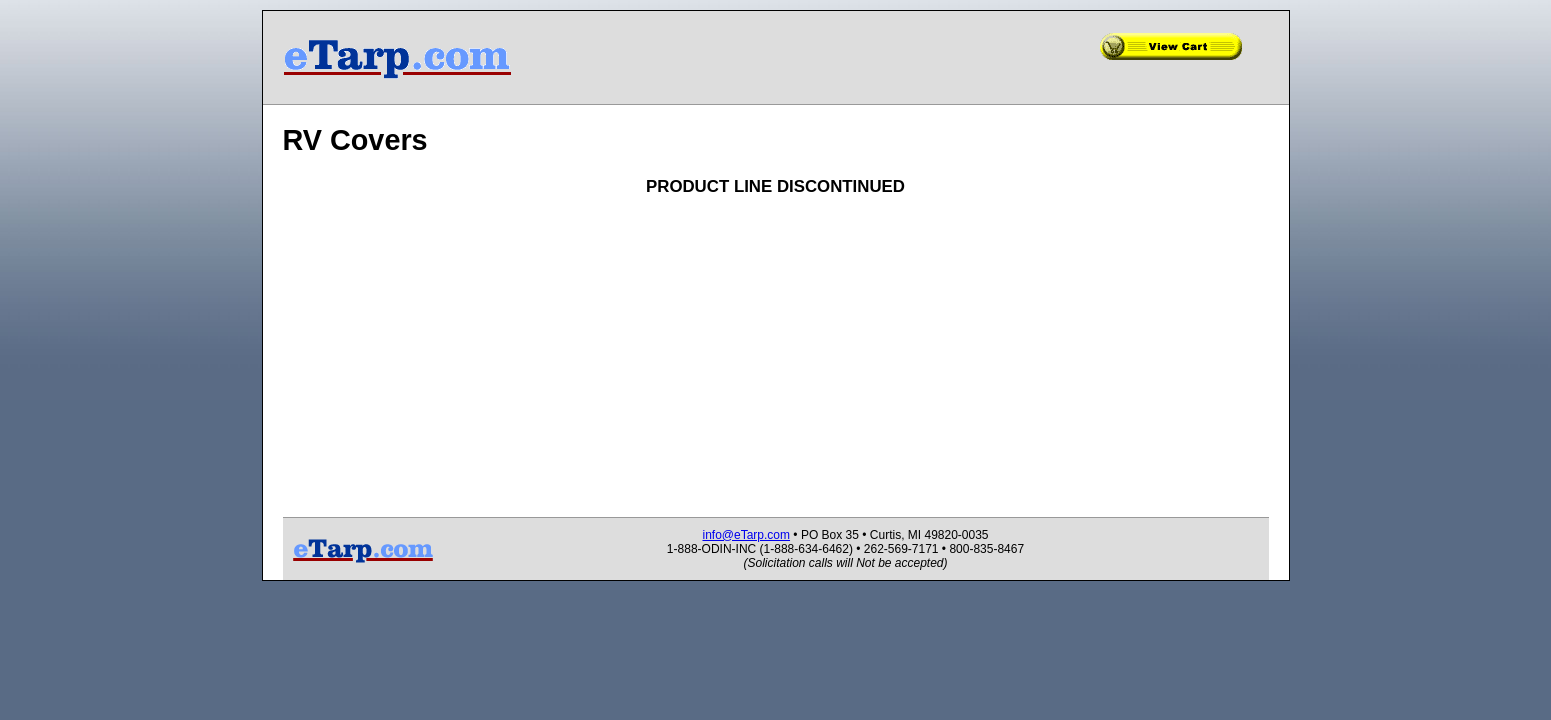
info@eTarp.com (746, 535)
